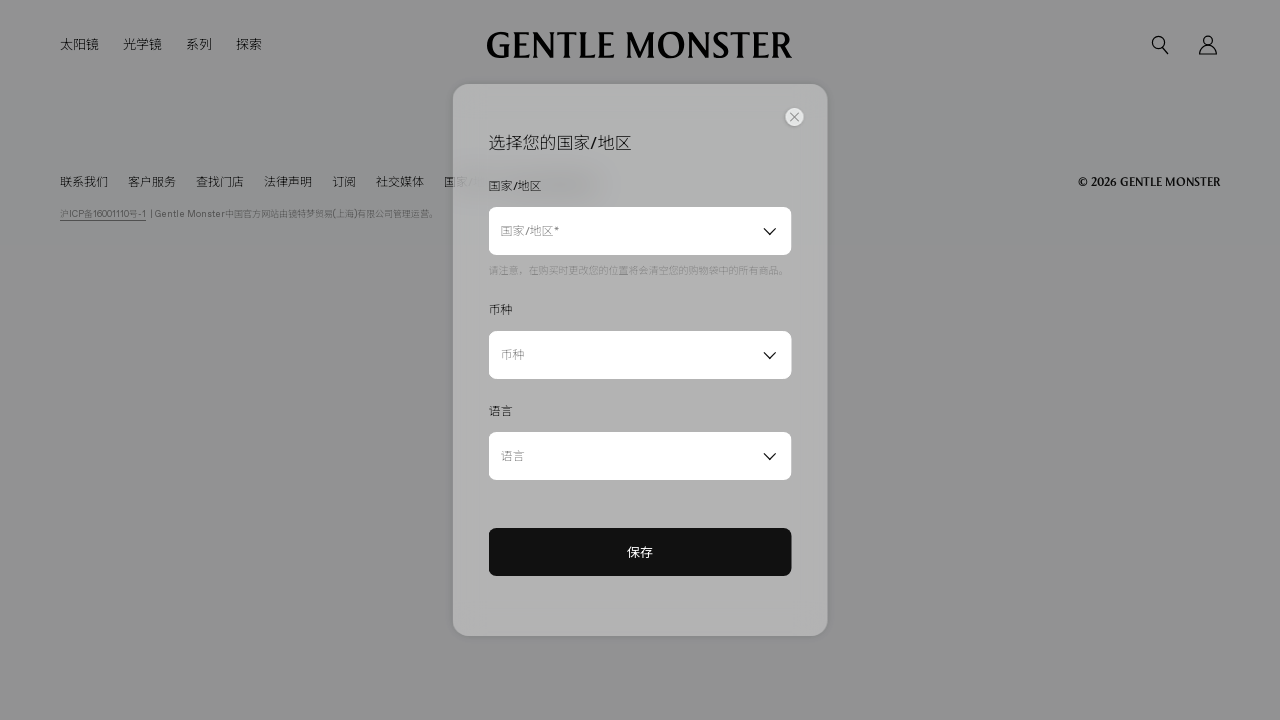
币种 (513, 355)
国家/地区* (530, 231)
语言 (513, 456)
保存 (640, 552)
